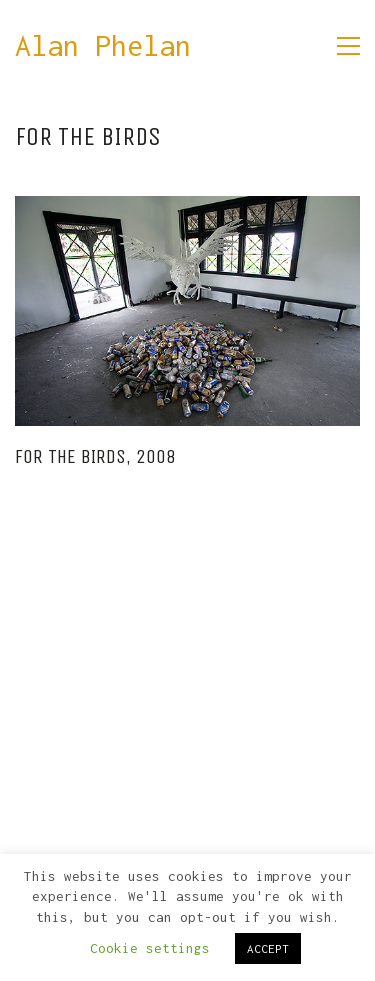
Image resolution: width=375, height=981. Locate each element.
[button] (348, 46)
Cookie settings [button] (150, 948)
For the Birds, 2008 (95, 457)
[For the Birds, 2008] (187, 311)
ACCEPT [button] (268, 948)
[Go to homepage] (103, 46)
